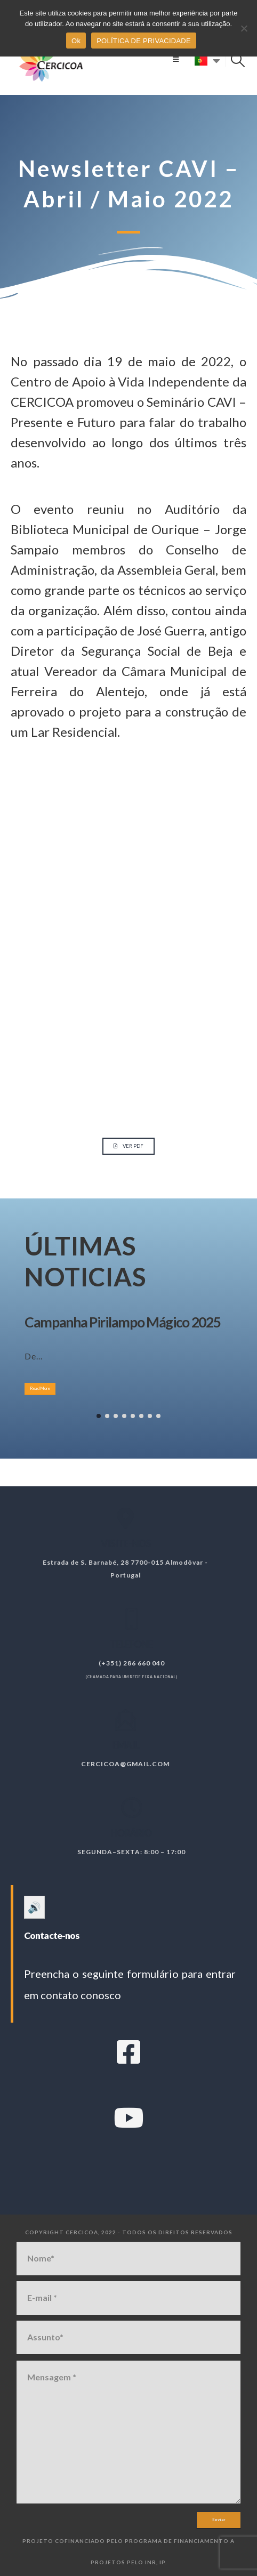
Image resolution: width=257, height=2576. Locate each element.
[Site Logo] (51, 59)
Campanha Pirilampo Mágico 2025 (122, 1322)
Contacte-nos (51, 1935)
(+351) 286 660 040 (140, 1663)
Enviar (219, 2519)
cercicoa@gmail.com (117, 1764)
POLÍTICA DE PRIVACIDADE (144, 41)
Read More (40, 1388)
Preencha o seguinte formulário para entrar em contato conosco (130, 1984)
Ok (76, 41)
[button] (176, 59)
